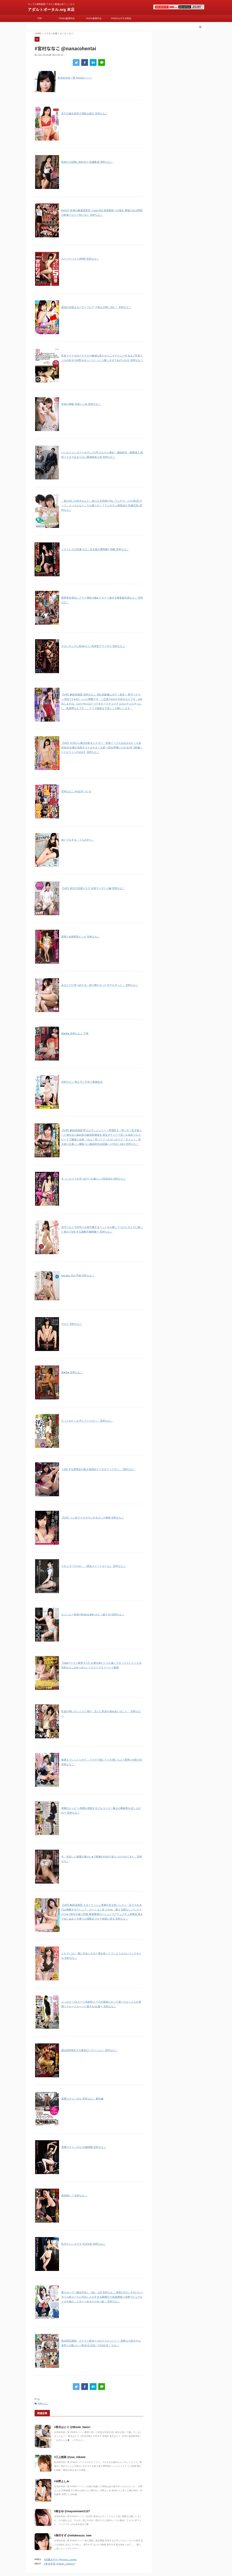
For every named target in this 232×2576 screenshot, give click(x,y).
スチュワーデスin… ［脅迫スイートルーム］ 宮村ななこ (93, 1566)
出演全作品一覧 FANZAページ (74, 77)
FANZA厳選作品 (67, 18)
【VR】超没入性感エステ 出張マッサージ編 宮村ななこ (93, 888)
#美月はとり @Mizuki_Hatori (72, 2427)
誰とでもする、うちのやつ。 (77, 839)
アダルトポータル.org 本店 (51, 9)
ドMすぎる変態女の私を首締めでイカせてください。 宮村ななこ (98, 1469)
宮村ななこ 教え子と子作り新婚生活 (82, 1081)
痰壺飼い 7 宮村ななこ (74, 2195)
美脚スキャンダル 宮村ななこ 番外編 (82, 2098)
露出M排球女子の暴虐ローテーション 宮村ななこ (89, 2050)
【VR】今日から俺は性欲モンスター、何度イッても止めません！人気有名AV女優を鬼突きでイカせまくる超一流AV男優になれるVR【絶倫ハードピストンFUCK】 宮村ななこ (101, 748)
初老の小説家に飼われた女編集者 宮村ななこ (87, 161)
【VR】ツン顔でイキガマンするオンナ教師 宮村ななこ (92, 1517)
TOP (39, 18)
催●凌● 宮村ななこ (72, 1372)
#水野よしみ (61, 2481)
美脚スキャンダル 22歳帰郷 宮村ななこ (83, 2147)
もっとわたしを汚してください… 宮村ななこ (87, 1420)
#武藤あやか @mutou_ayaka (60, 2559)
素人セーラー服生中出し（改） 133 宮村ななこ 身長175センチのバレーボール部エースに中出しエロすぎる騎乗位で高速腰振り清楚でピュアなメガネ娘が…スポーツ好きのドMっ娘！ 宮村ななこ (102, 2297)
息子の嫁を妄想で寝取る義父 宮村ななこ (84, 113)
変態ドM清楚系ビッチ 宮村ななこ (80, 936)
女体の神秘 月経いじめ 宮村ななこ (81, 404)
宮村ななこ (43, 2403)
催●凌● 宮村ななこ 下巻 (75, 1033)
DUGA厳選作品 (94, 18)
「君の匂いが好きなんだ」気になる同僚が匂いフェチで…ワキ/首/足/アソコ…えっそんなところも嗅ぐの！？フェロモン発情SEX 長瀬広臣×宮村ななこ (101, 505)
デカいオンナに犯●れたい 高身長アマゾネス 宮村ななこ (93, 646)
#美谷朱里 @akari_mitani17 (59, 2563)
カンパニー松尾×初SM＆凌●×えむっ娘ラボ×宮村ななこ (92, 1614)
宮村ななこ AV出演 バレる (76, 791)
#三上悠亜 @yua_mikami (69, 2457)
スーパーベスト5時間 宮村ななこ (80, 258)
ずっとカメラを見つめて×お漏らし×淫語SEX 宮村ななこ (93, 1178)
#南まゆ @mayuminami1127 (72, 2511)
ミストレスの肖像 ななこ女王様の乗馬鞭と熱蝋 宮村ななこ (95, 549)
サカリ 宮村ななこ (71, 1324)
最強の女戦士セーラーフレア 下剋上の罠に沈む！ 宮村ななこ (96, 307)
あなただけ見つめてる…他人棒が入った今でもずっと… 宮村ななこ (99, 985)
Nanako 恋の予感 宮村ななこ (77, 1275)
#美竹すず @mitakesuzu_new (72, 2535)
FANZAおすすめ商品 (121, 18)
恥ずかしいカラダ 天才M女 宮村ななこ (83, 2243)
